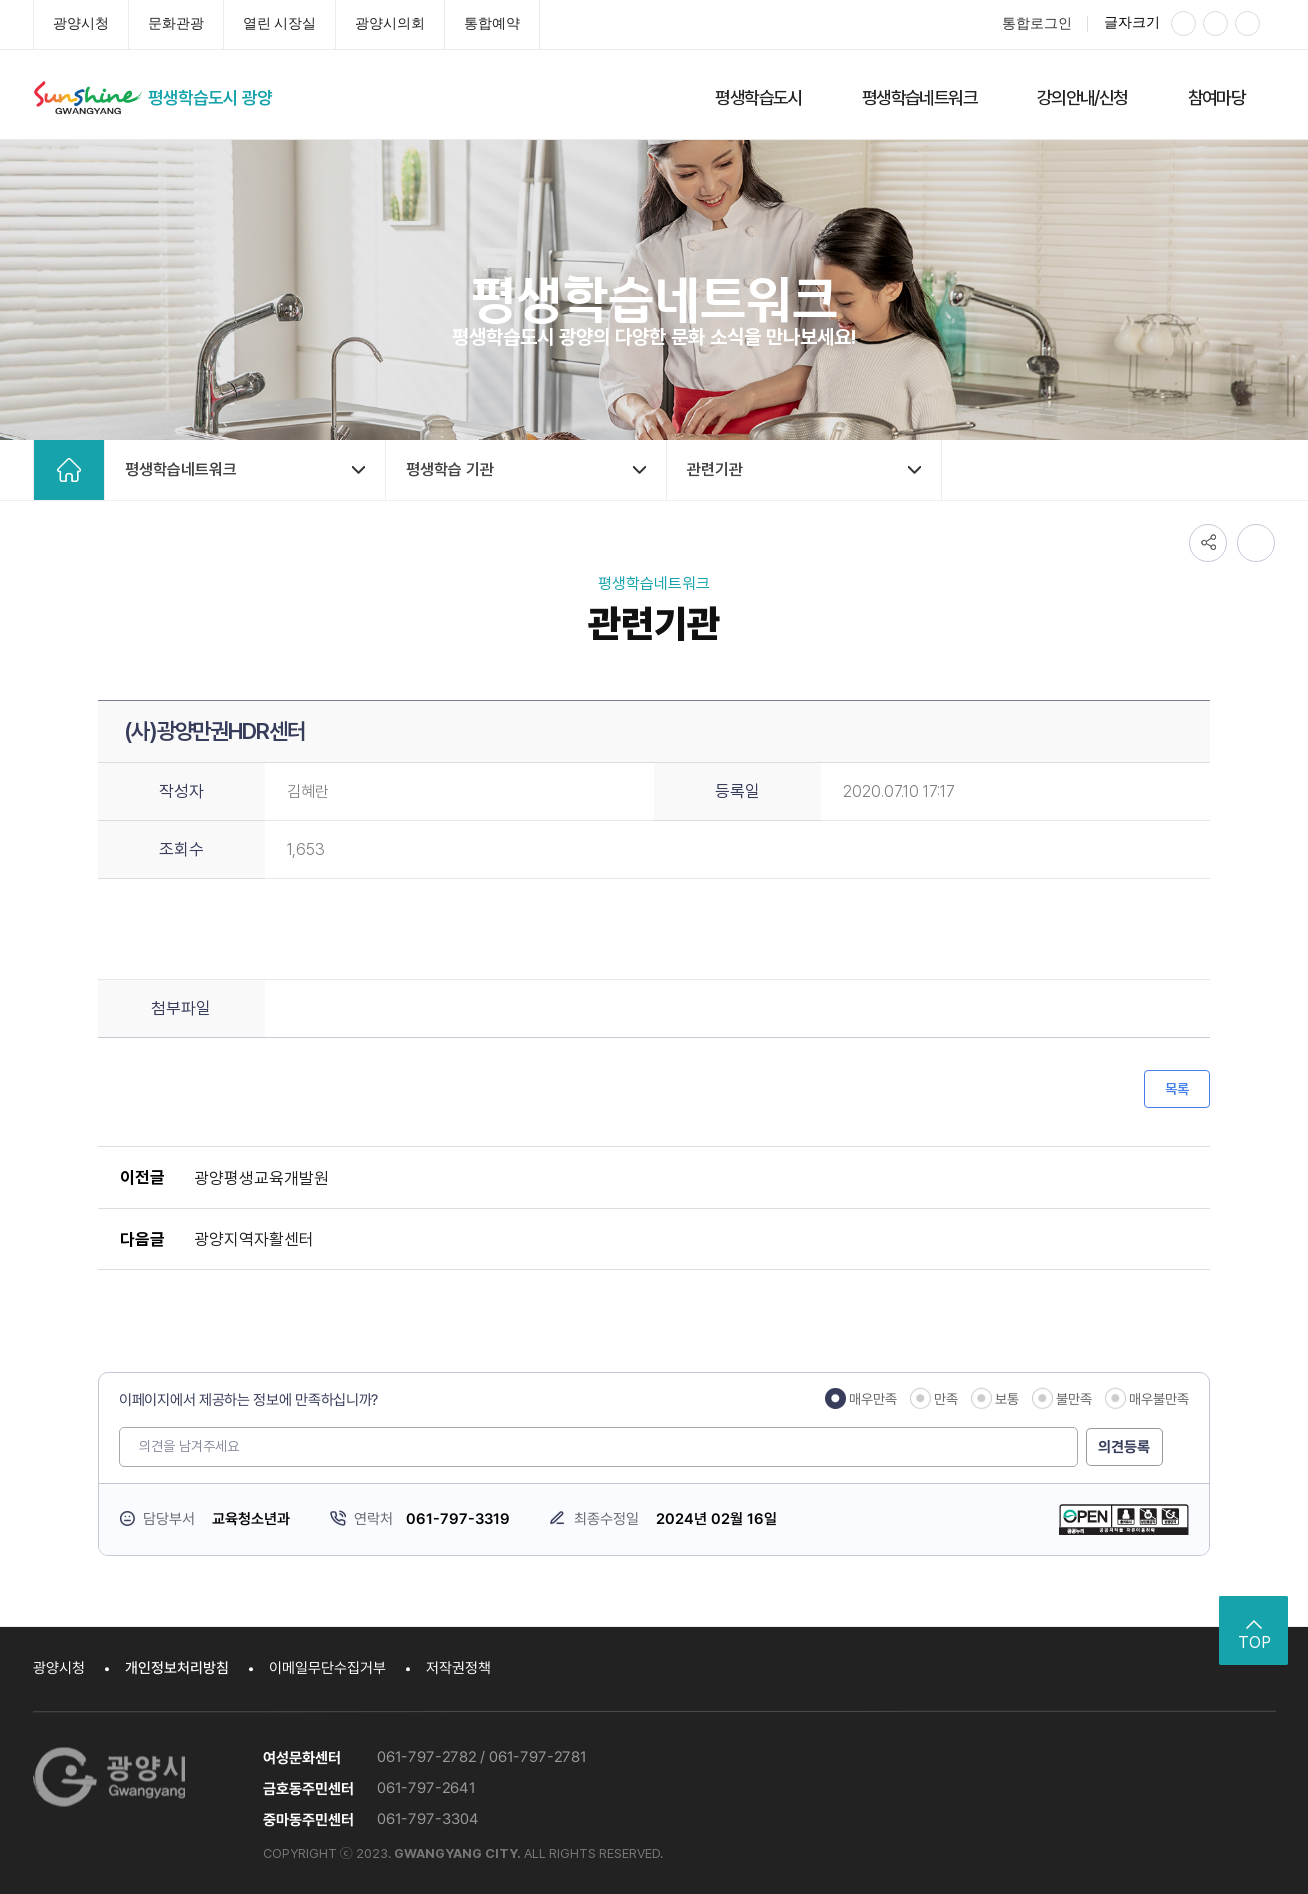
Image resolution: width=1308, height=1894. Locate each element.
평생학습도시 (758, 97)
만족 (946, 1399)
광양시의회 (390, 23)
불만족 (1074, 1399)
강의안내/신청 (1082, 97)
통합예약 (492, 23)
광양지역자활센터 (252, 1238)
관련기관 (715, 469)
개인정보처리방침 (177, 1668)
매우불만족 (1159, 1399)
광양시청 (81, 23)
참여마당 (1217, 97)
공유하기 (1208, 542)
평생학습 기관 (450, 469)
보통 (1007, 1399)
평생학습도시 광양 (214, 97)
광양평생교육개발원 (259, 1177)
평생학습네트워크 (919, 97)
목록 (1177, 1089)
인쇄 (1256, 542)
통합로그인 (1037, 23)
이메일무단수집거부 (327, 1668)
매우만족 (873, 1399)
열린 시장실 (280, 23)
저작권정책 (458, 1668)
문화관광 (176, 23)
